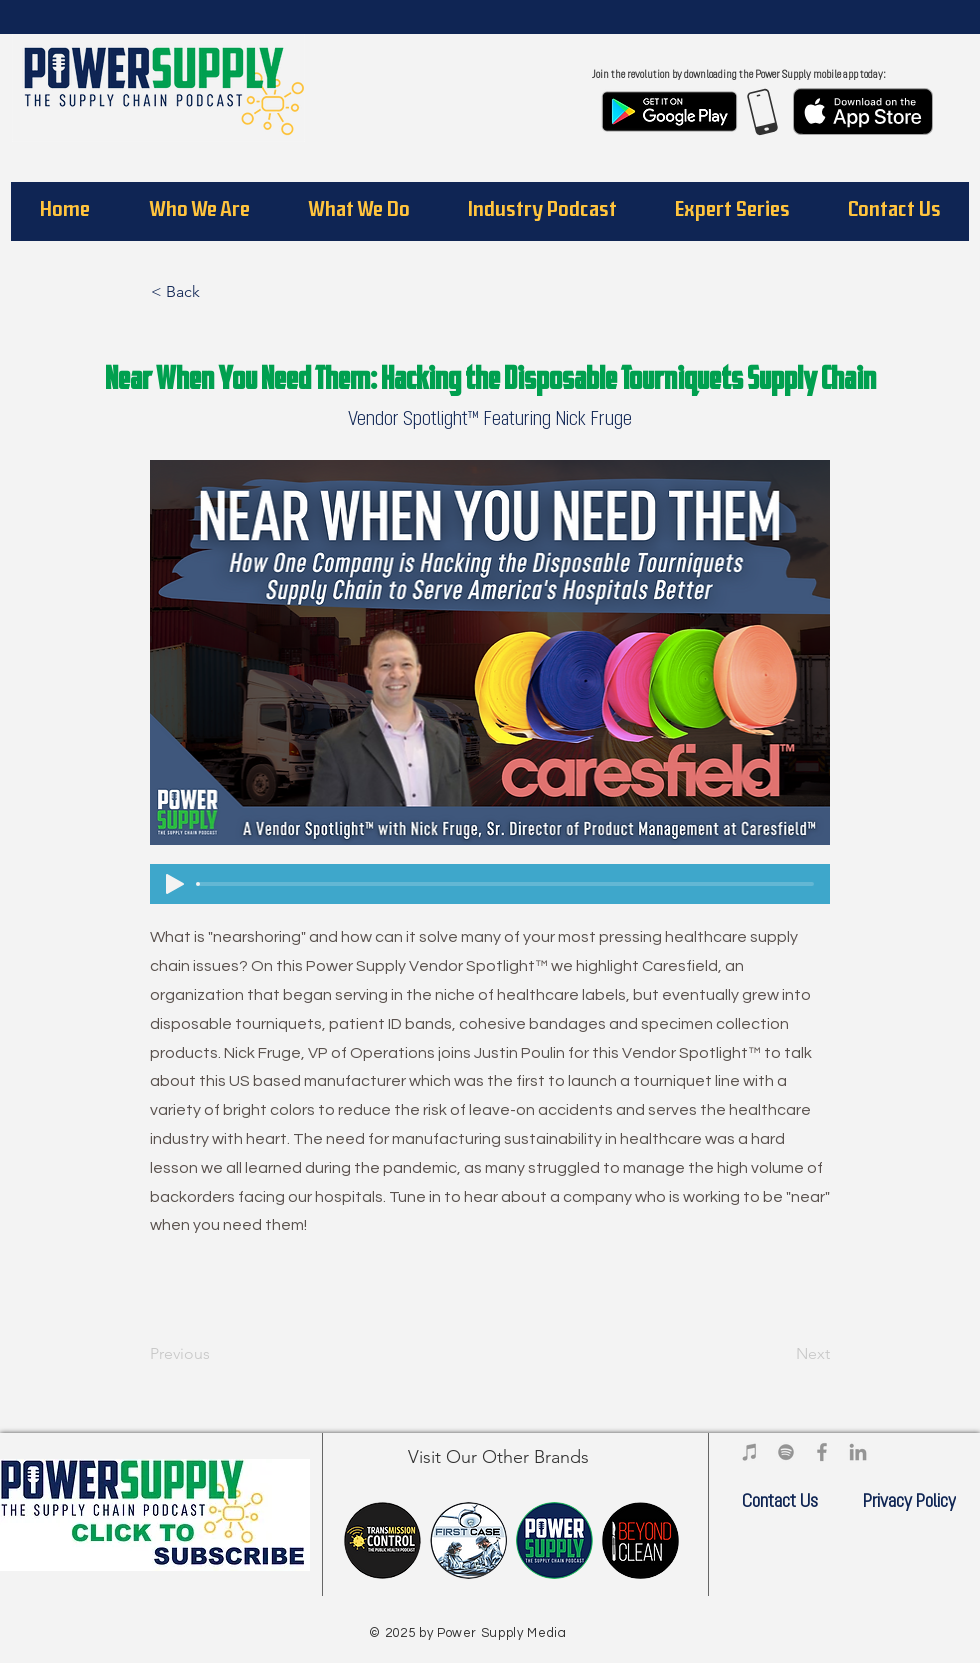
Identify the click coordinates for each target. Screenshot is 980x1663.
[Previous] (216, 1354)
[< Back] (217, 292)
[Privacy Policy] (909, 1503)
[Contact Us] (780, 1503)
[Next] (780, 1354)
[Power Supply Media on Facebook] (822, 1452)
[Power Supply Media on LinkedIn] (858, 1452)
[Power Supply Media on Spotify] (786, 1452)
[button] (198, 211)
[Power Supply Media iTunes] (750, 1452)
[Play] (175, 884)
